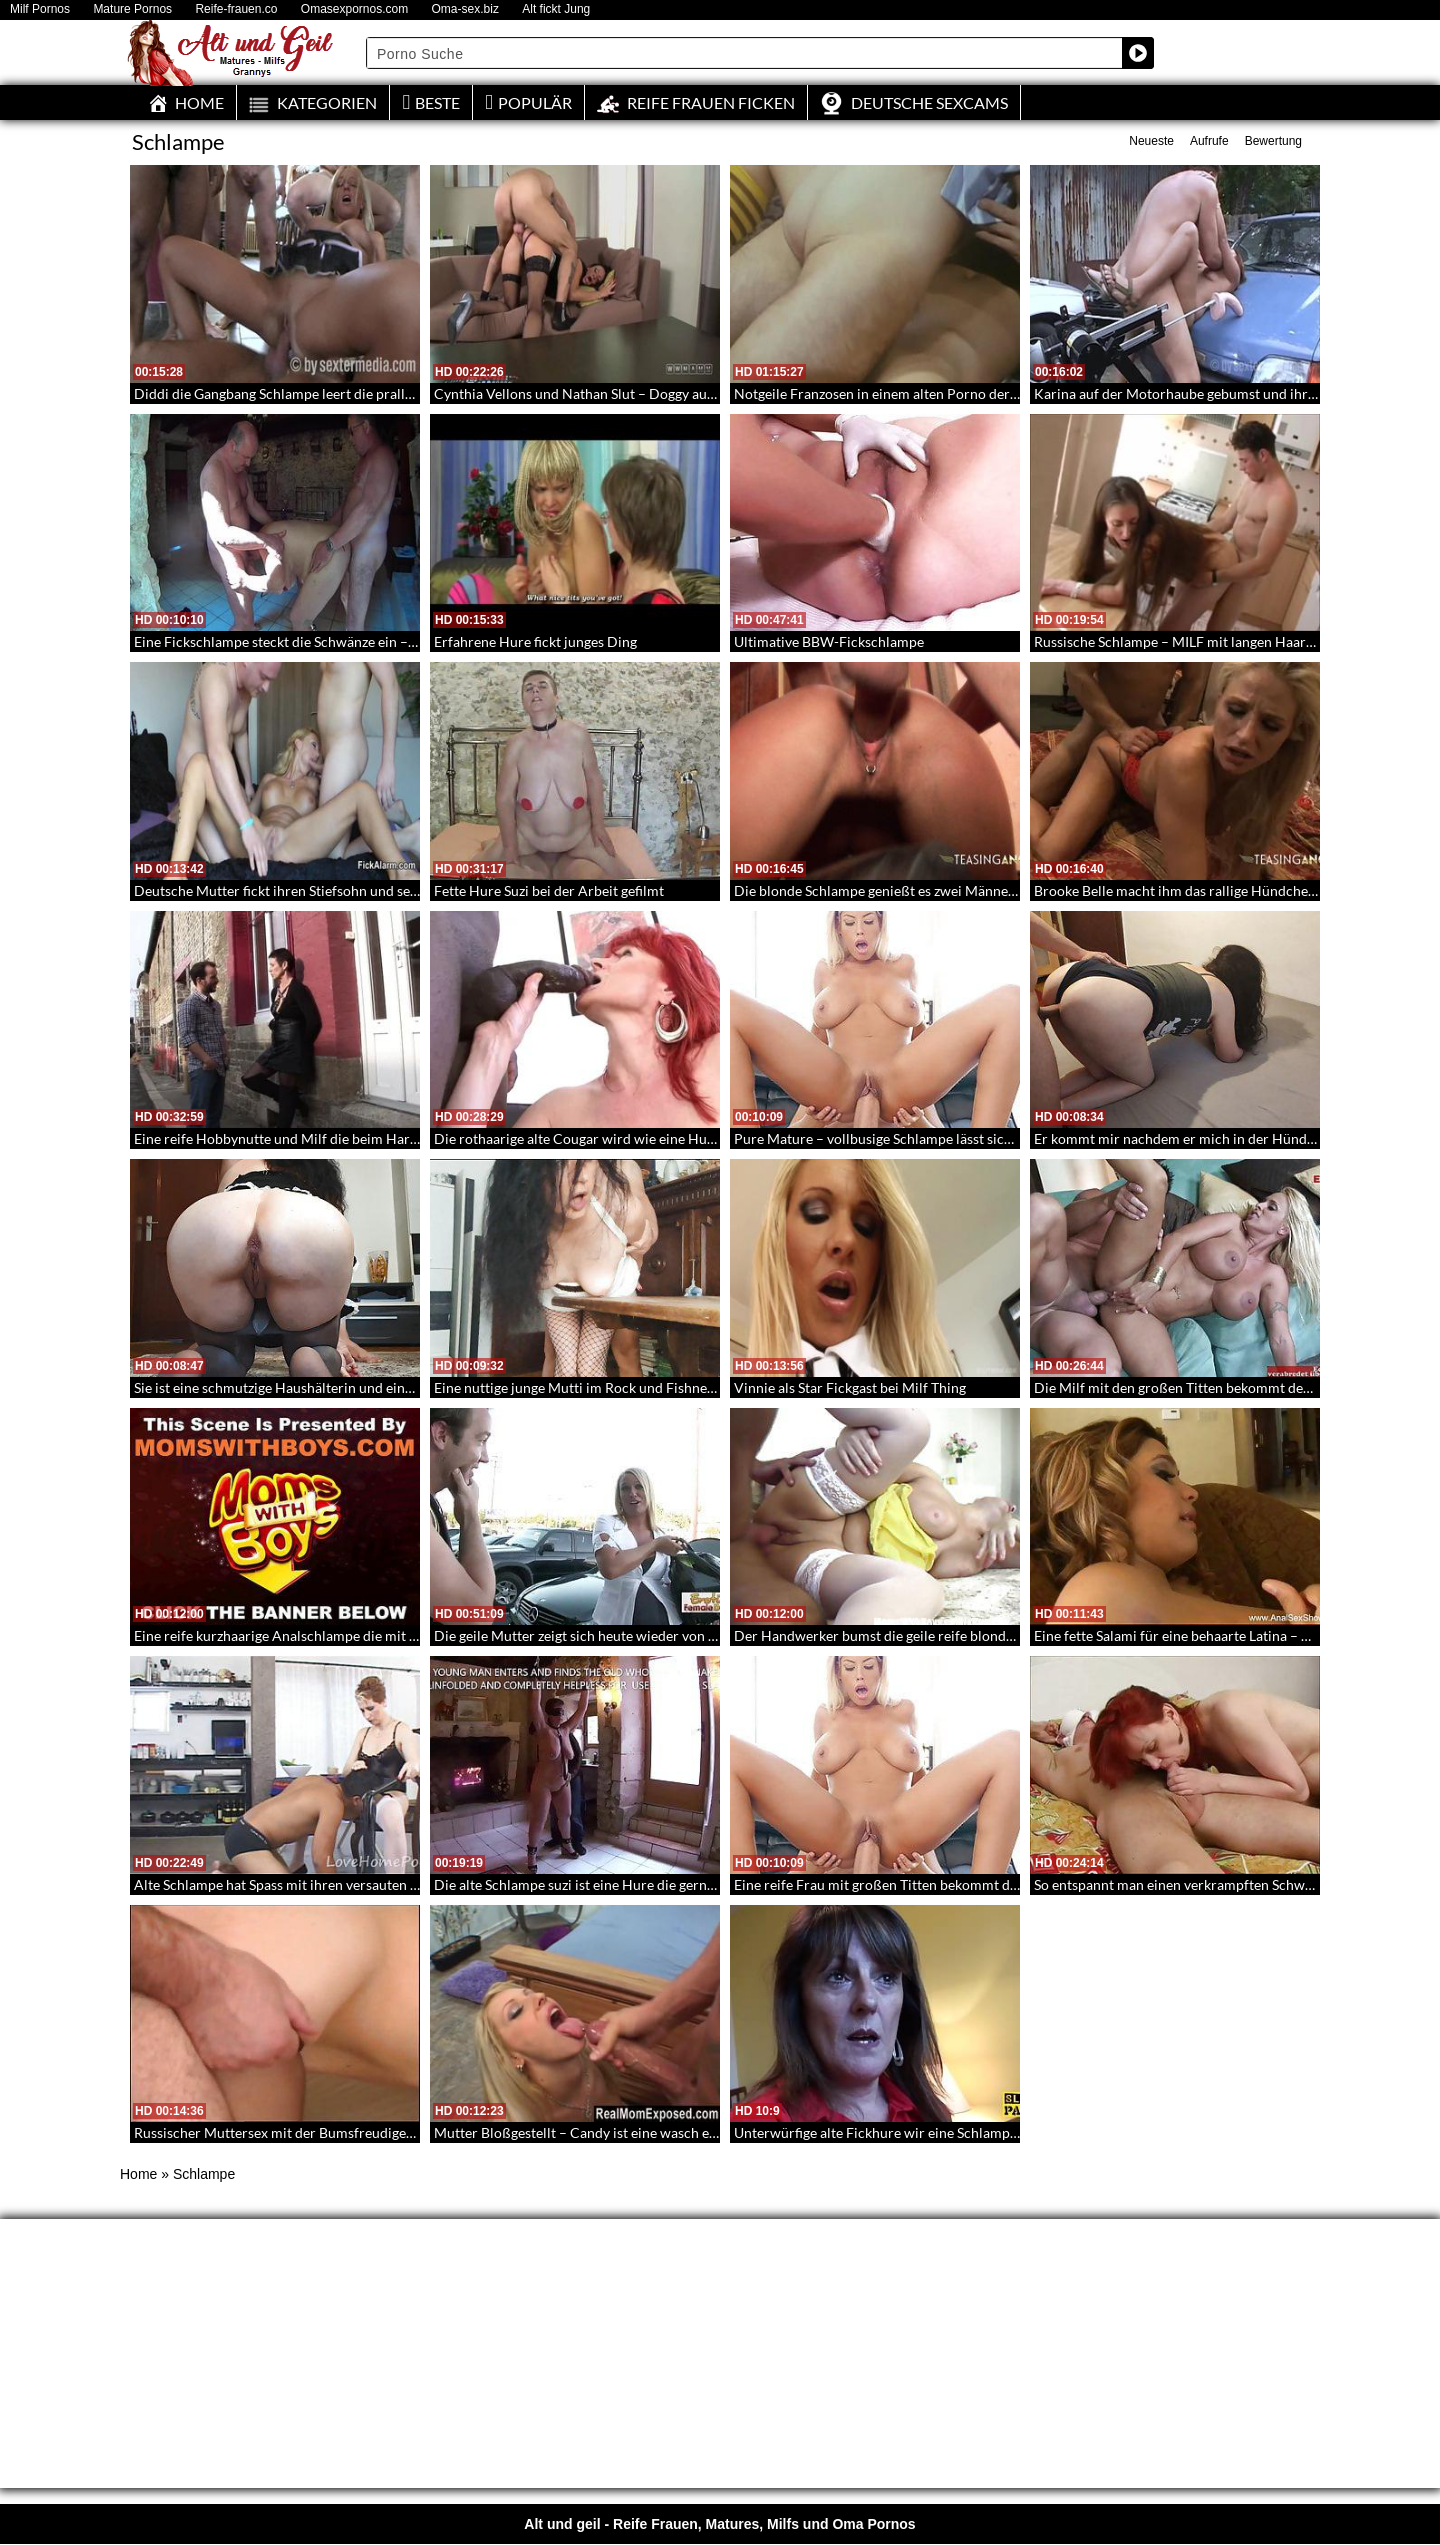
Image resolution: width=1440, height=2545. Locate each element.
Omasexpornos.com (354, 9)
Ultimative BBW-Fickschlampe (829, 641)
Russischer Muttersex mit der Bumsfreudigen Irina (290, 2132)
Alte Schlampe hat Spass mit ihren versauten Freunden (302, 1884)
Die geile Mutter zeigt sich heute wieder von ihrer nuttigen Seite (630, 1635)
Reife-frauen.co (236, 9)
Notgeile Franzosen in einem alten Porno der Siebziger (901, 393)
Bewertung (1273, 141)
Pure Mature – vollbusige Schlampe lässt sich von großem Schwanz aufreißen (972, 1138)
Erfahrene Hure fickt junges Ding (535, 641)
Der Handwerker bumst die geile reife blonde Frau (889, 1635)
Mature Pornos (132, 9)
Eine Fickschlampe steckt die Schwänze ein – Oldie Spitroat (316, 641)
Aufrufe (1209, 141)
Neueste (1151, 141)
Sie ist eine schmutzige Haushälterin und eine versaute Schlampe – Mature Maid (380, 1387)
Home (138, 2174)
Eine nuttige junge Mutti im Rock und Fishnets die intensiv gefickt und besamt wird (688, 1387)
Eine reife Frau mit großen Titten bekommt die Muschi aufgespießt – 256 (959, 1884)
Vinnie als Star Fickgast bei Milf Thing (850, 1387)
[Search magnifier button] (1138, 53)
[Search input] (745, 53)
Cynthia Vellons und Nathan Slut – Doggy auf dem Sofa (603, 393)
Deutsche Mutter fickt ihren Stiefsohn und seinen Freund (309, 890)
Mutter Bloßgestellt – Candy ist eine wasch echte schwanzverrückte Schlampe (674, 2132)
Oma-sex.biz (465, 9)
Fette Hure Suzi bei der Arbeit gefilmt (549, 890)
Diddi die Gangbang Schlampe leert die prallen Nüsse (297, 393)
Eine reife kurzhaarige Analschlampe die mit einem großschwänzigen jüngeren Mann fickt (410, 1635)
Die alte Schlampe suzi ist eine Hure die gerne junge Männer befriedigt (650, 1884)
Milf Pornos (40, 9)
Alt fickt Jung (556, 9)
